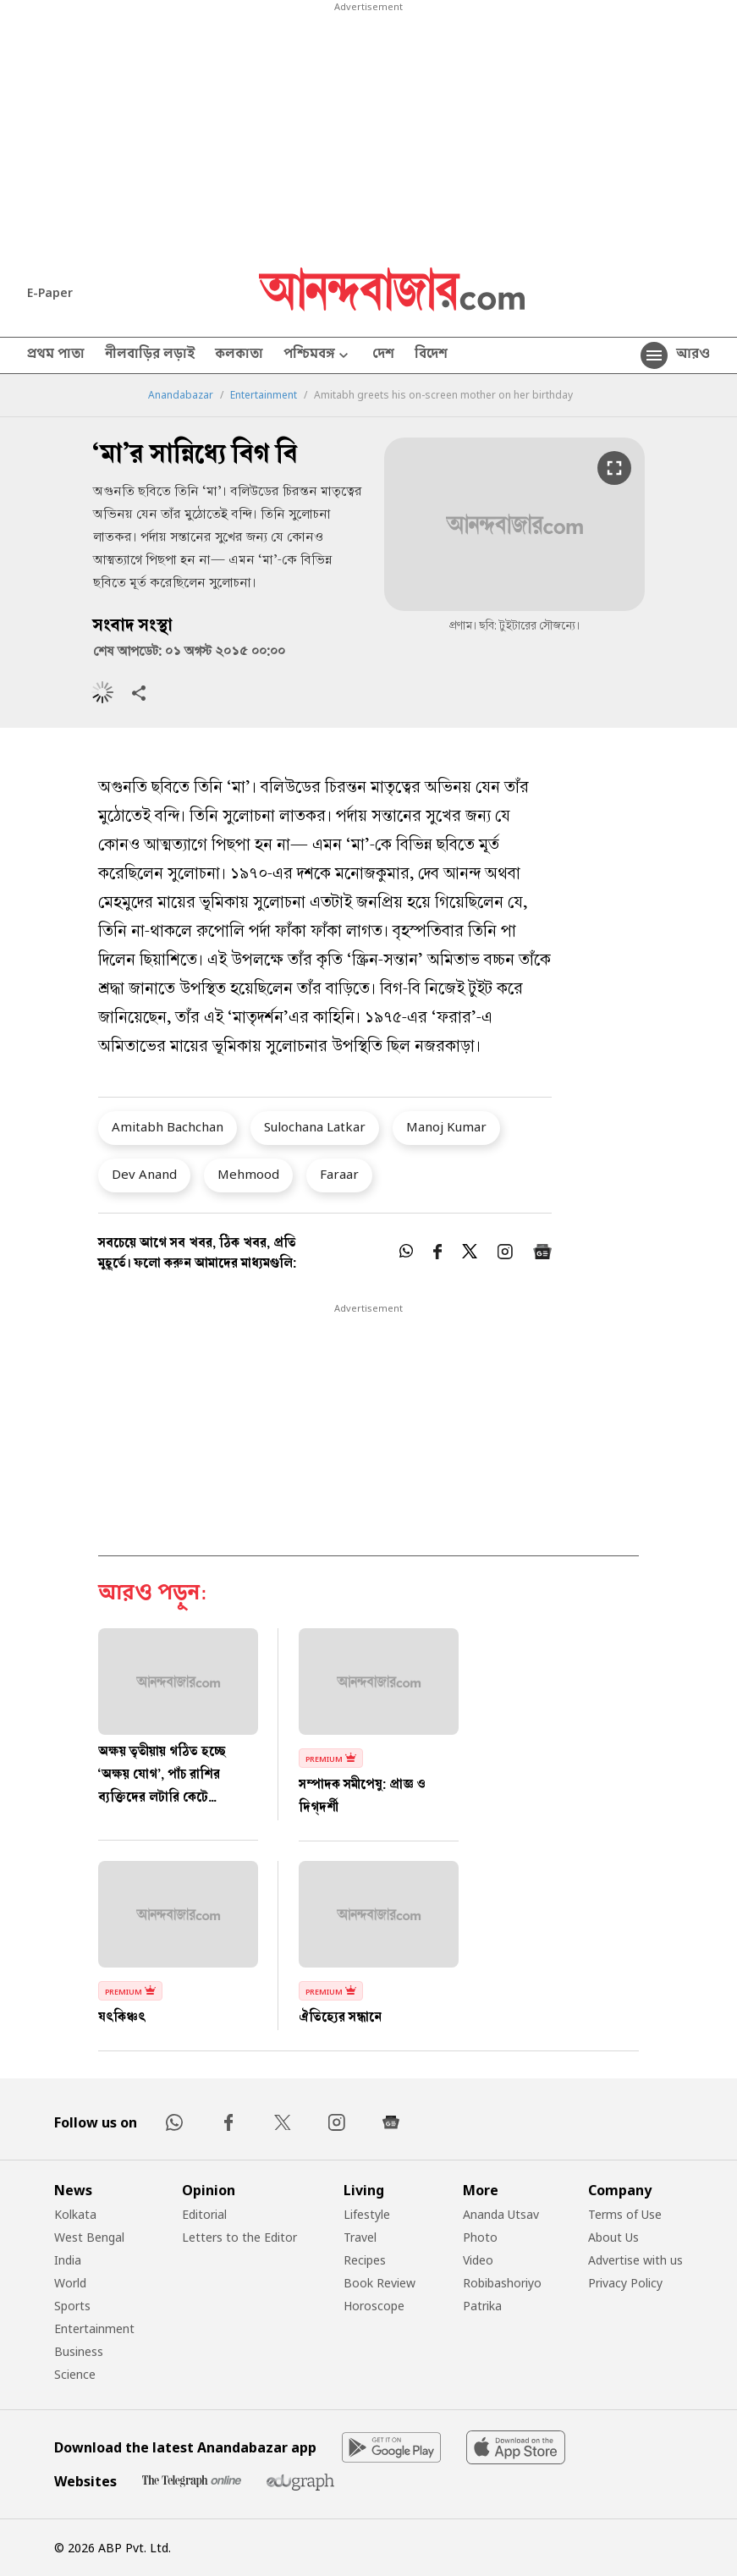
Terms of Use (625, 2214)
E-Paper (50, 292)
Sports (72, 2306)
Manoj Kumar (446, 1126)
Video (478, 2260)
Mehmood (248, 1173)
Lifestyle (367, 2214)
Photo (480, 2237)
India (67, 2260)
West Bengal (89, 2237)
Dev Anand (144, 1173)
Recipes (365, 2260)
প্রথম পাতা (56, 355)
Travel (360, 2237)
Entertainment (263, 395)
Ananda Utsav (501, 2214)
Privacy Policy (625, 2283)
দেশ (383, 355)
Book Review (379, 2283)
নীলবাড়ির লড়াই (150, 355)
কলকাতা (239, 355)
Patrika (482, 2306)
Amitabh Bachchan (167, 1126)
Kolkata (75, 2214)
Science (75, 2374)
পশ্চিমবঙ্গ (317, 356)
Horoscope (374, 2306)
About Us (613, 2237)
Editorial (204, 2214)
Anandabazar (180, 395)
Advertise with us (635, 2260)
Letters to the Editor (239, 2237)
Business (78, 2351)
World (70, 2283)
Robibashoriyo (502, 2283)
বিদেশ (431, 355)
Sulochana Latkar (315, 1126)
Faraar (339, 1173)
